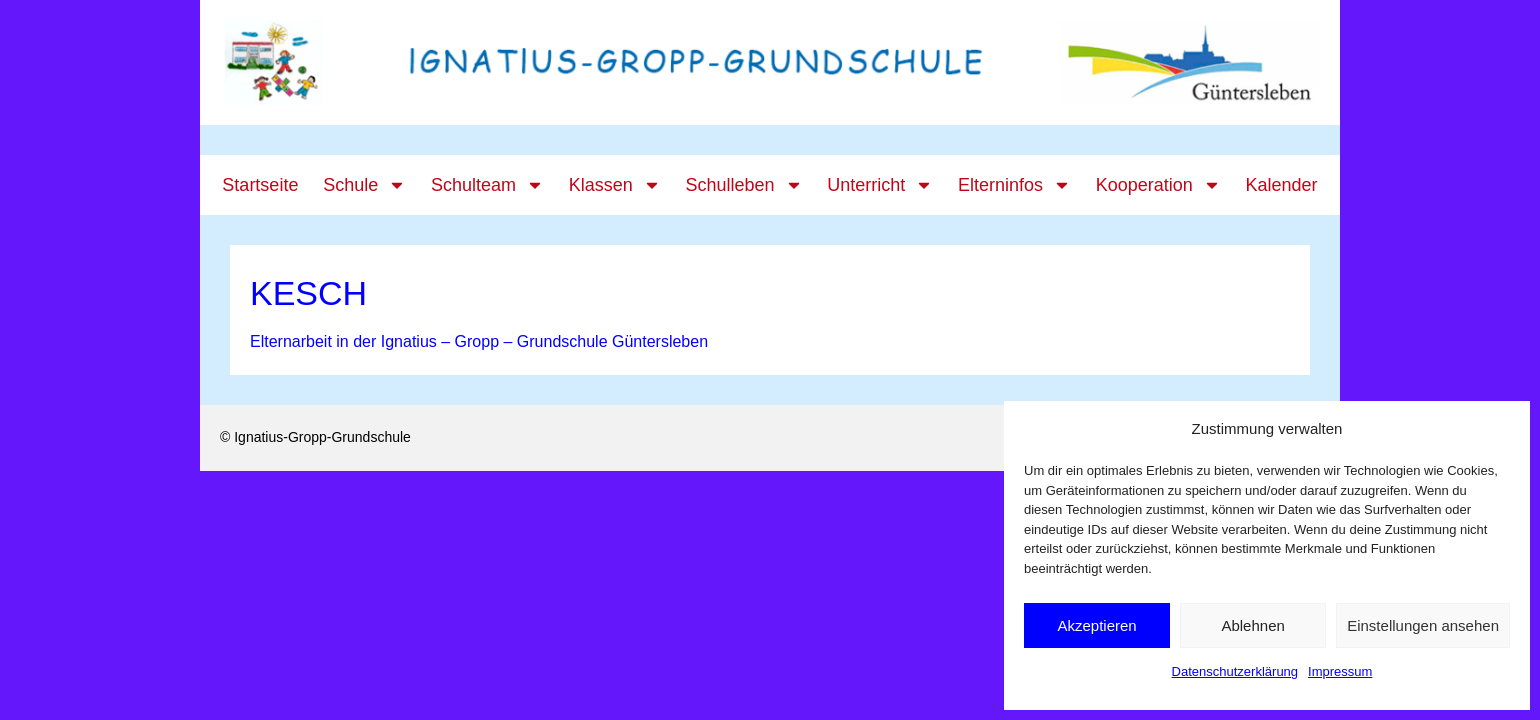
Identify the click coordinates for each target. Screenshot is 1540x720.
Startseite (260, 185)
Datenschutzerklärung (1235, 671)
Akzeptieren (1096, 625)
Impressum (1340, 671)
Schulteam (487, 185)
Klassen (615, 185)
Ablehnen (1252, 625)
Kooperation (1158, 185)
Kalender (1282, 185)
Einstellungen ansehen (1423, 625)
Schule (364, 185)
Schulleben (743, 185)
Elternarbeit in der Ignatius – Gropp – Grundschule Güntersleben (479, 341)
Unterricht (880, 185)
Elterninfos (1014, 185)
